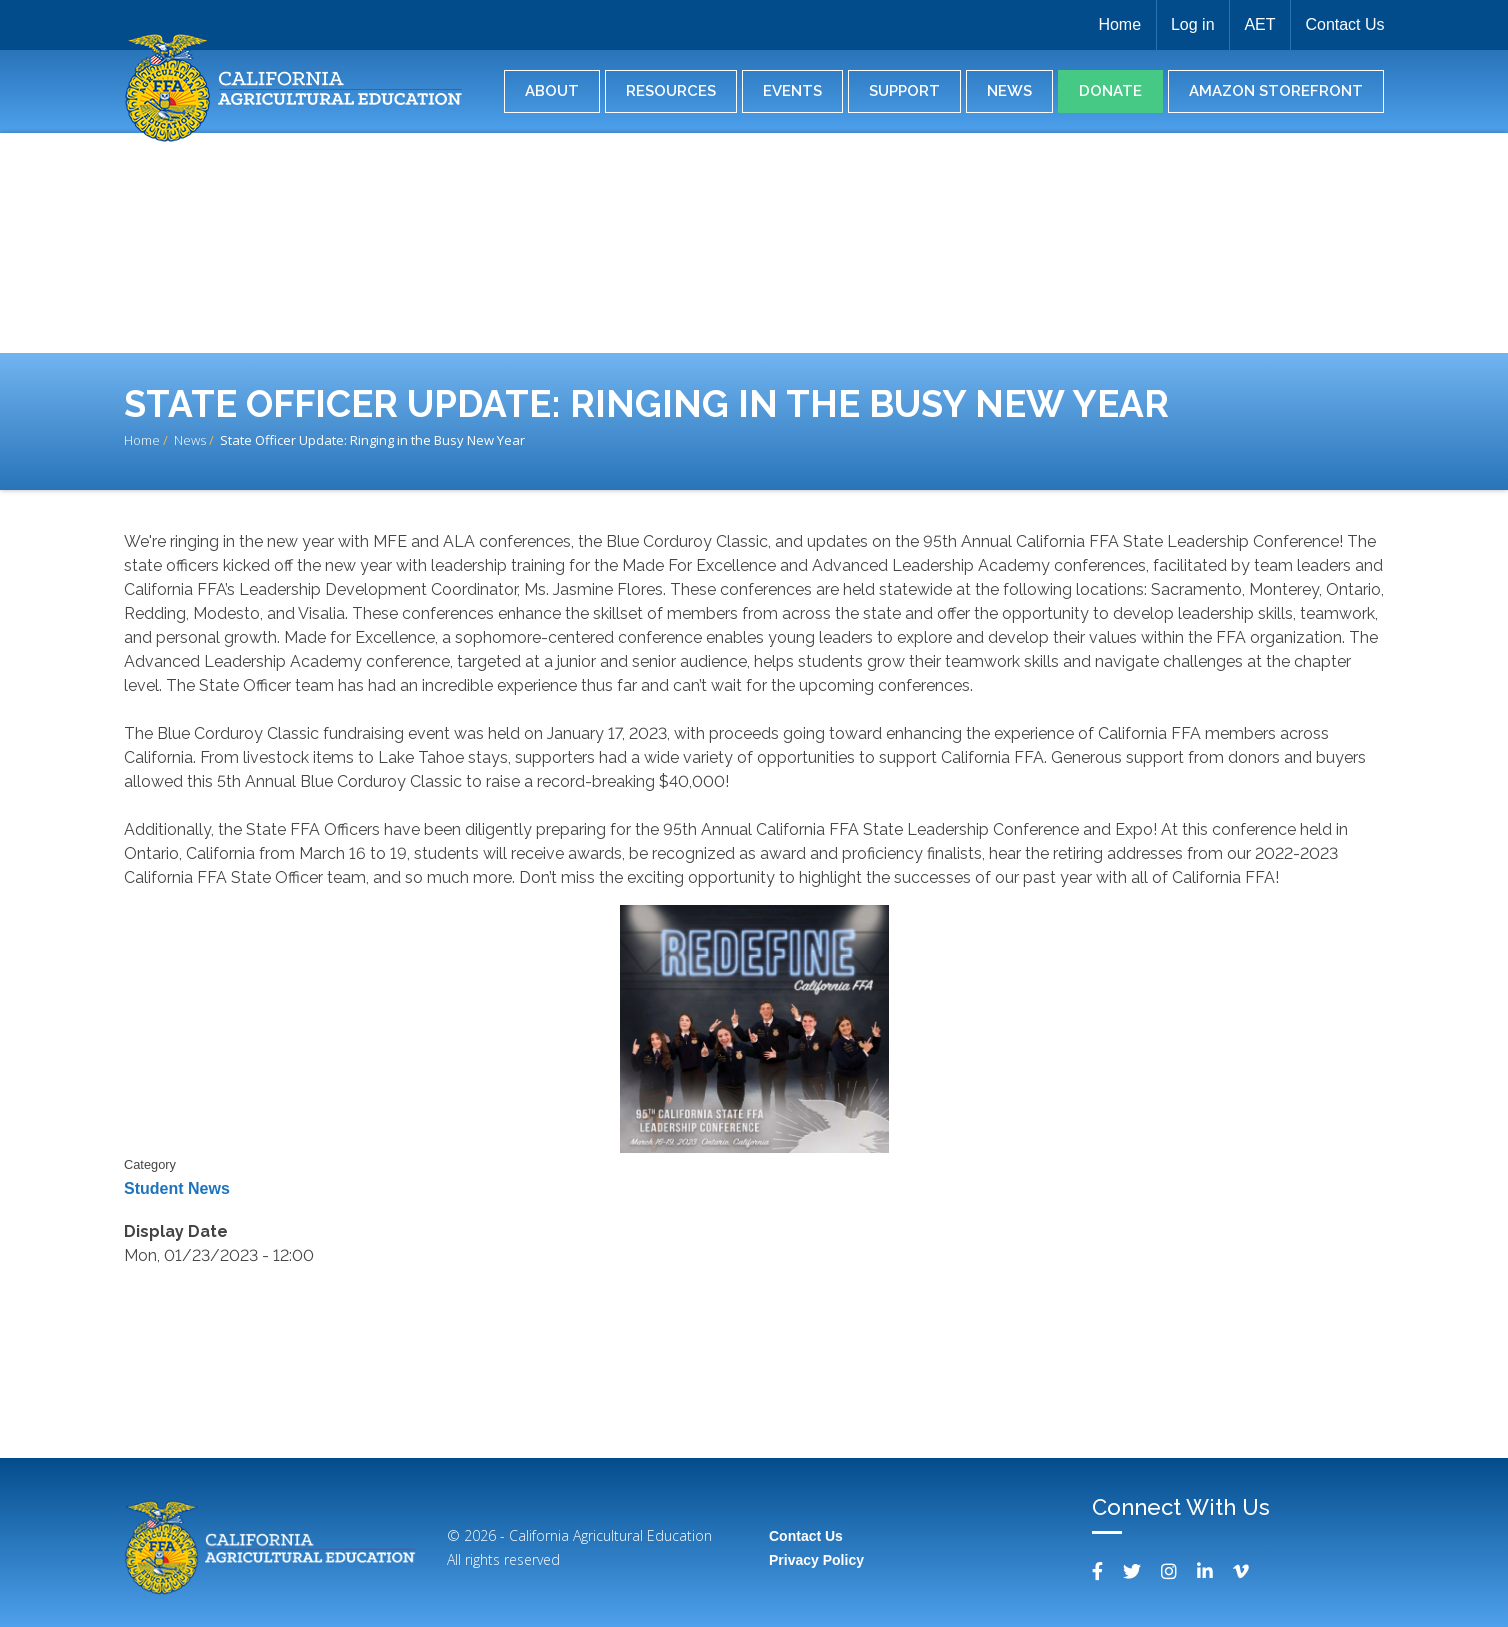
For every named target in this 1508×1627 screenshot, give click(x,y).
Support (904, 91)
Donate (1110, 91)
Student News (177, 1188)
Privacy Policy (816, 1560)
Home (1115, 24)
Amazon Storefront (1276, 91)
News (1009, 91)
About (552, 91)
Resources (671, 91)
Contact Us (1344, 24)
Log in (1190, 24)
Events (792, 91)
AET (1258, 24)
